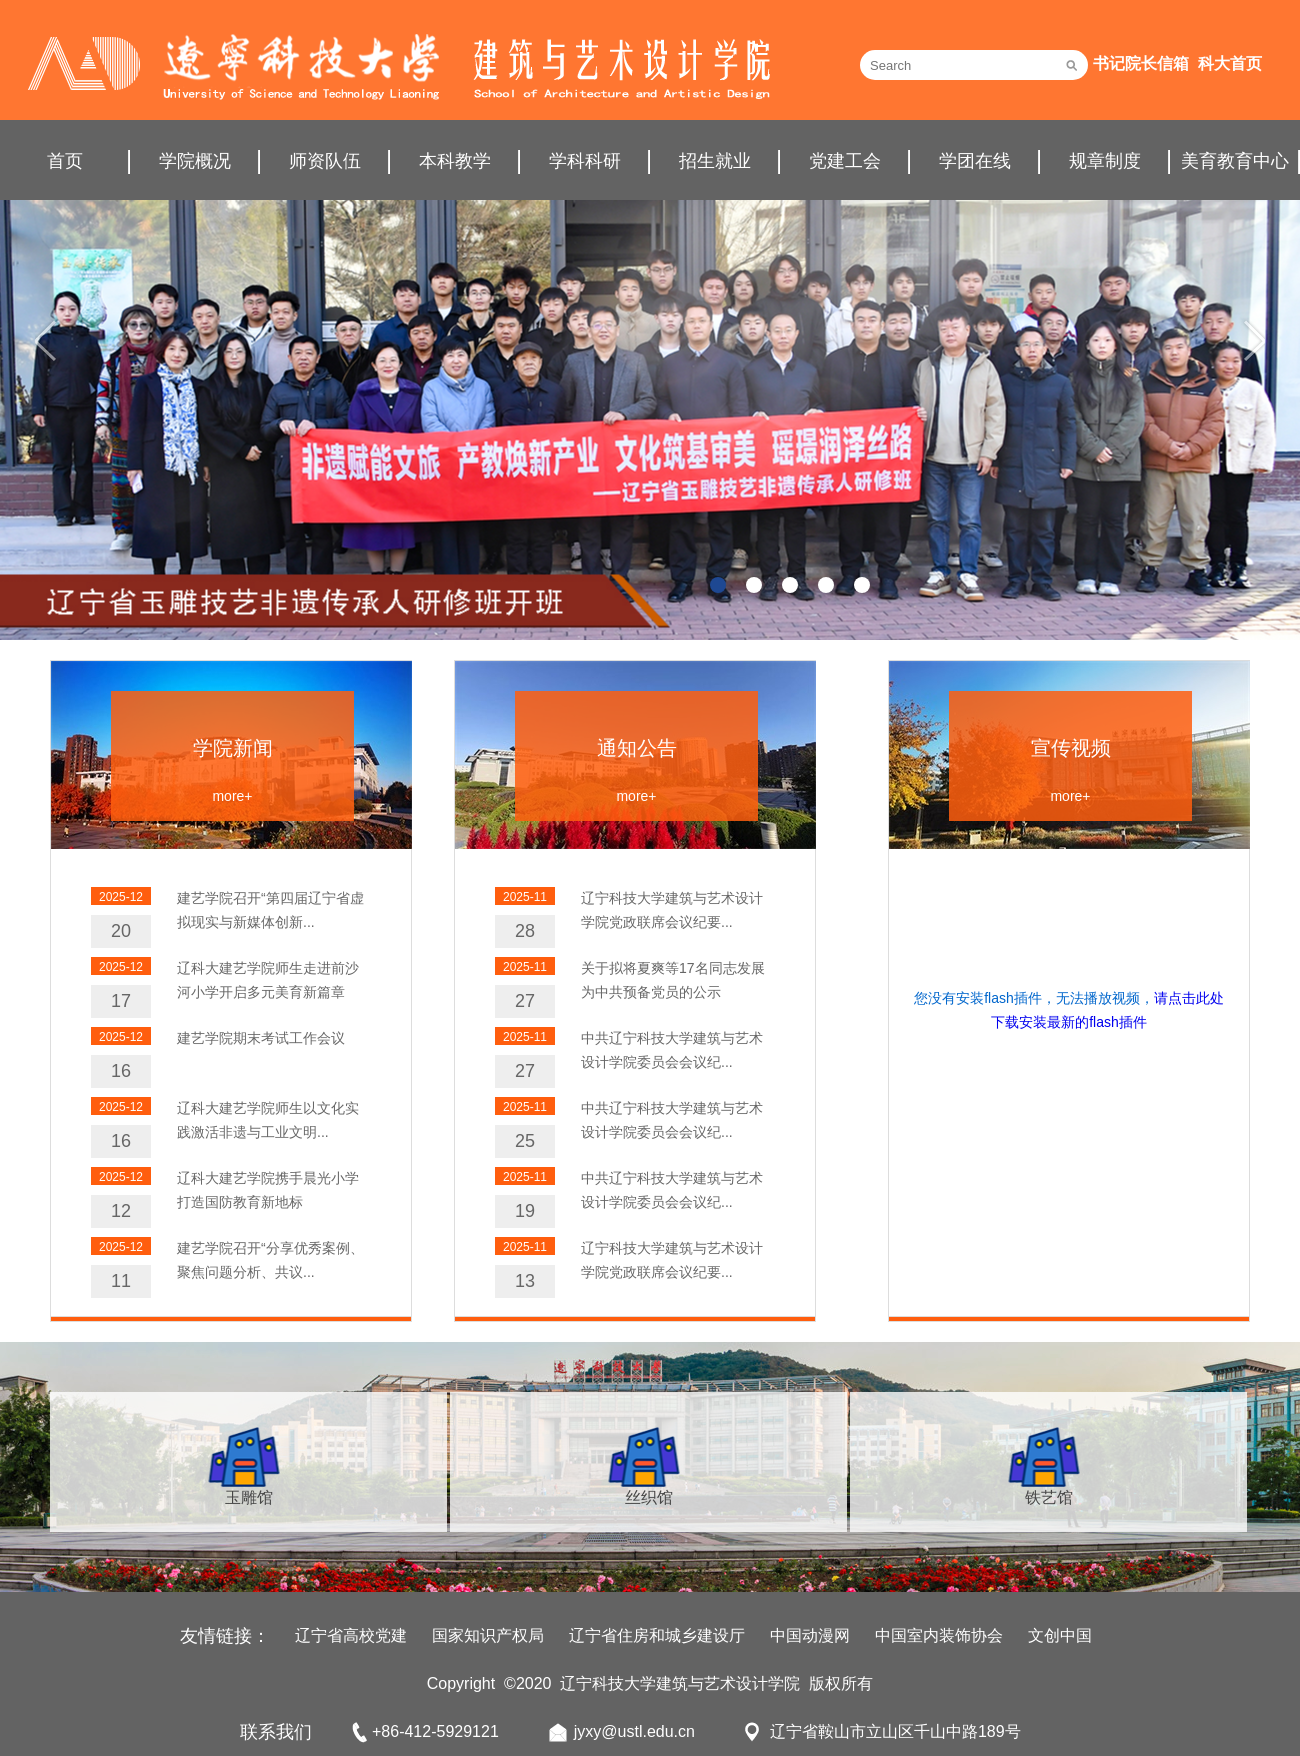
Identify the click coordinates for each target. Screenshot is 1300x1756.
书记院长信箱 (1141, 63)
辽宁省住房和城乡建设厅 (657, 1635)
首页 (65, 161)
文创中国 (1060, 1635)
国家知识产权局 (488, 1635)
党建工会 (845, 161)
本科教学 (455, 161)
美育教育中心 (1235, 161)
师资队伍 (325, 161)
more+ (232, 796)
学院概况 (195, 161)
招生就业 (715, 161)
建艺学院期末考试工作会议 (261, 1038)
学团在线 (975, 161)
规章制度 (1105, 161)
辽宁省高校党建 (351, 1635)
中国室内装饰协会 (939, 1635)
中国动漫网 (810, 1635)
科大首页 (1230, 63)
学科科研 (585, 161)
